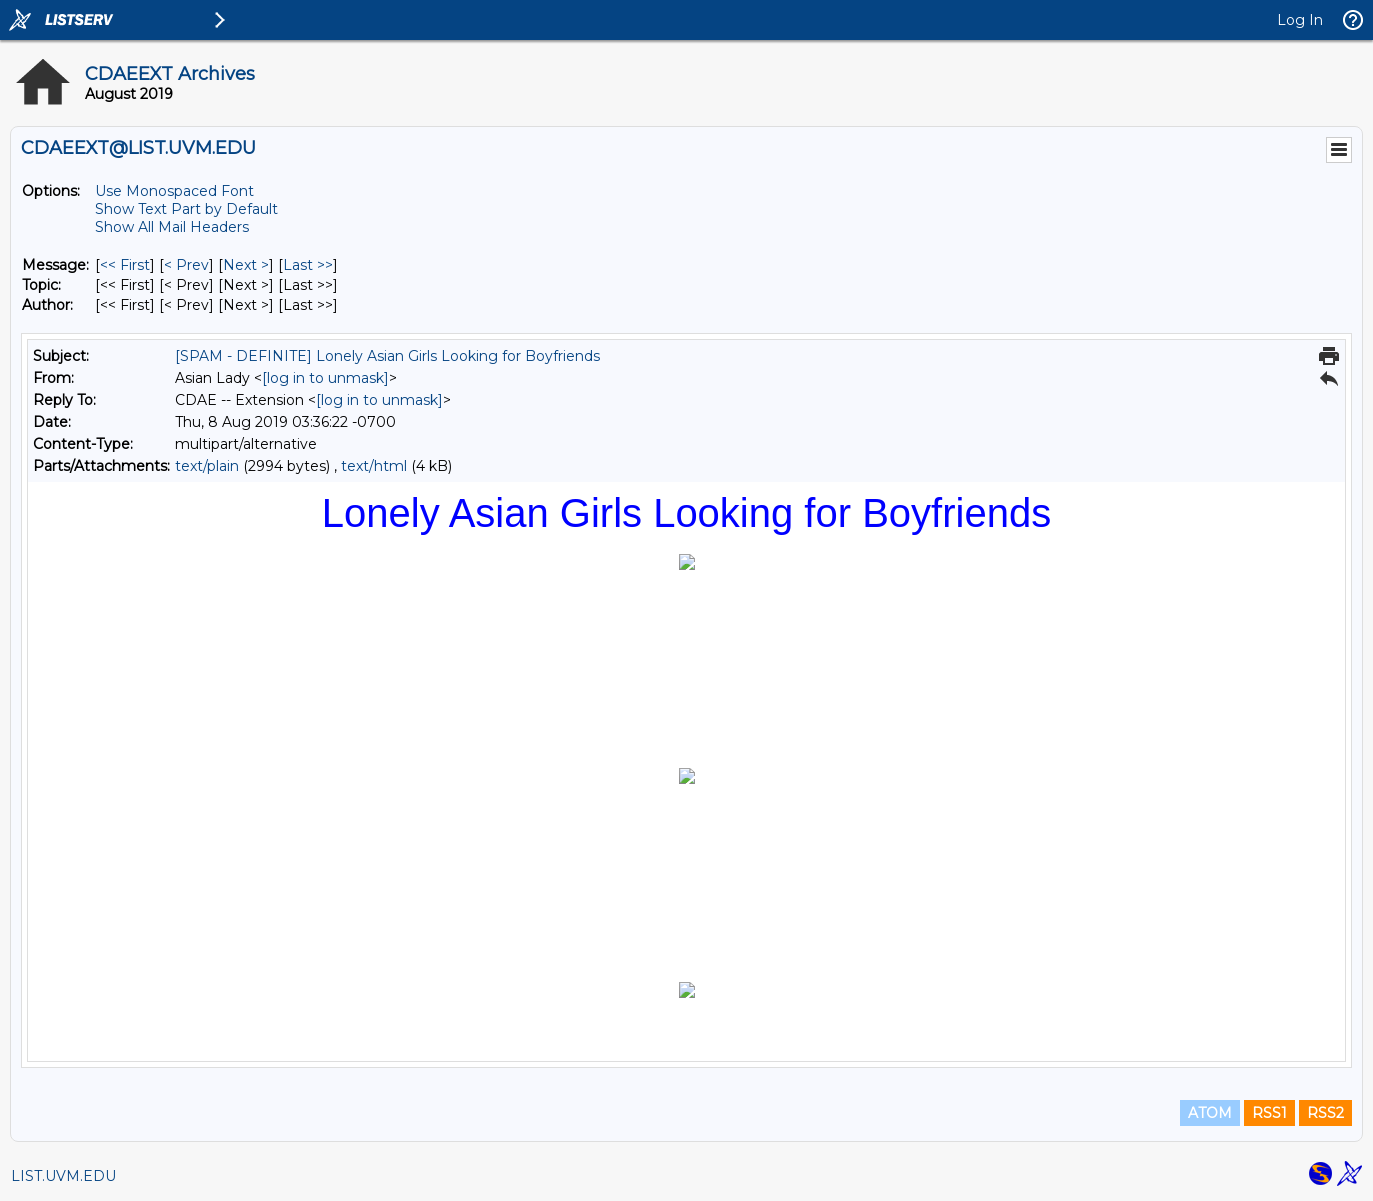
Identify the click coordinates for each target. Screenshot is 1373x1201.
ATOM (1210, 1113)
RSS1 (1269, 1113)
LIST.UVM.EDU (63, 1176)
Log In (1300, 20)
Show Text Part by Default (186, 209)
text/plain (207, 466)
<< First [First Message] (125, 265)
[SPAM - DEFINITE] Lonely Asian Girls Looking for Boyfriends (387, 356)
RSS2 (1325, 1113)
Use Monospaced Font (174, 191)
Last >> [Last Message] (308, 265)
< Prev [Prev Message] (186, 265)
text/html (374, 466)
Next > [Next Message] (246, 265)
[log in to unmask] (325, 378)
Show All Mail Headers (172, 227)
